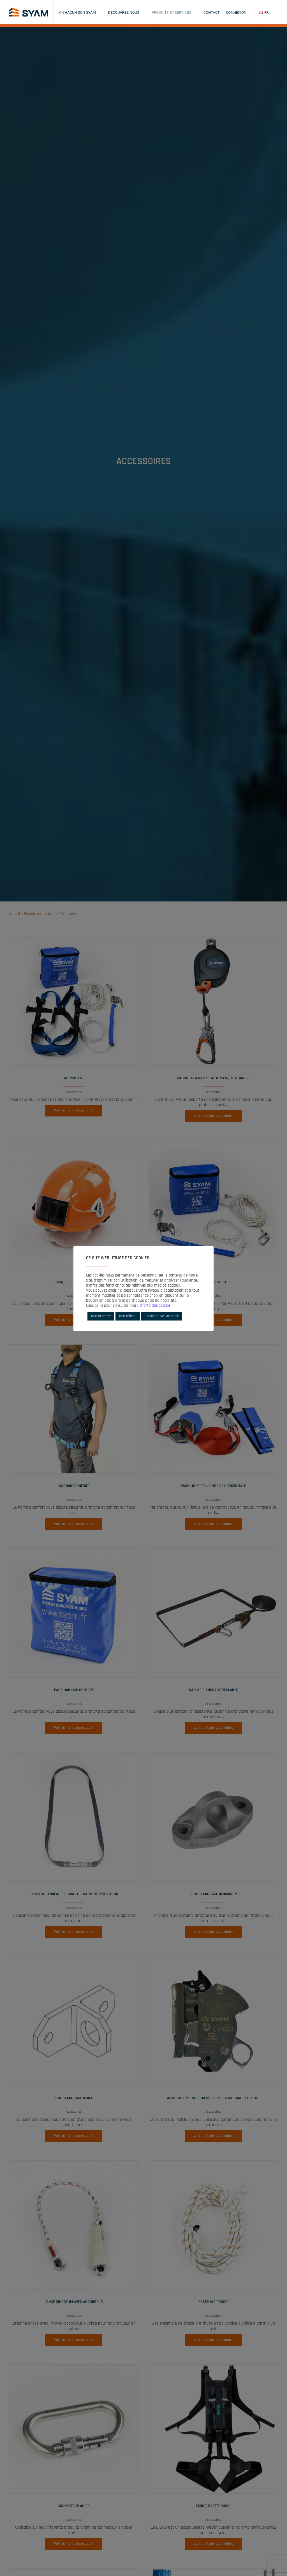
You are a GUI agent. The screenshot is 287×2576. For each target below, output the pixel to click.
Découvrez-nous (123, 12)
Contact (211, 12)
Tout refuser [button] (127, 1316)
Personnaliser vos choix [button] (162, 1316)
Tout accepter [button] (101, 1316)
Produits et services (171, 12)
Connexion (236, 12)
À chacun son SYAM (77, 12)
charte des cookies (155, 1305)
